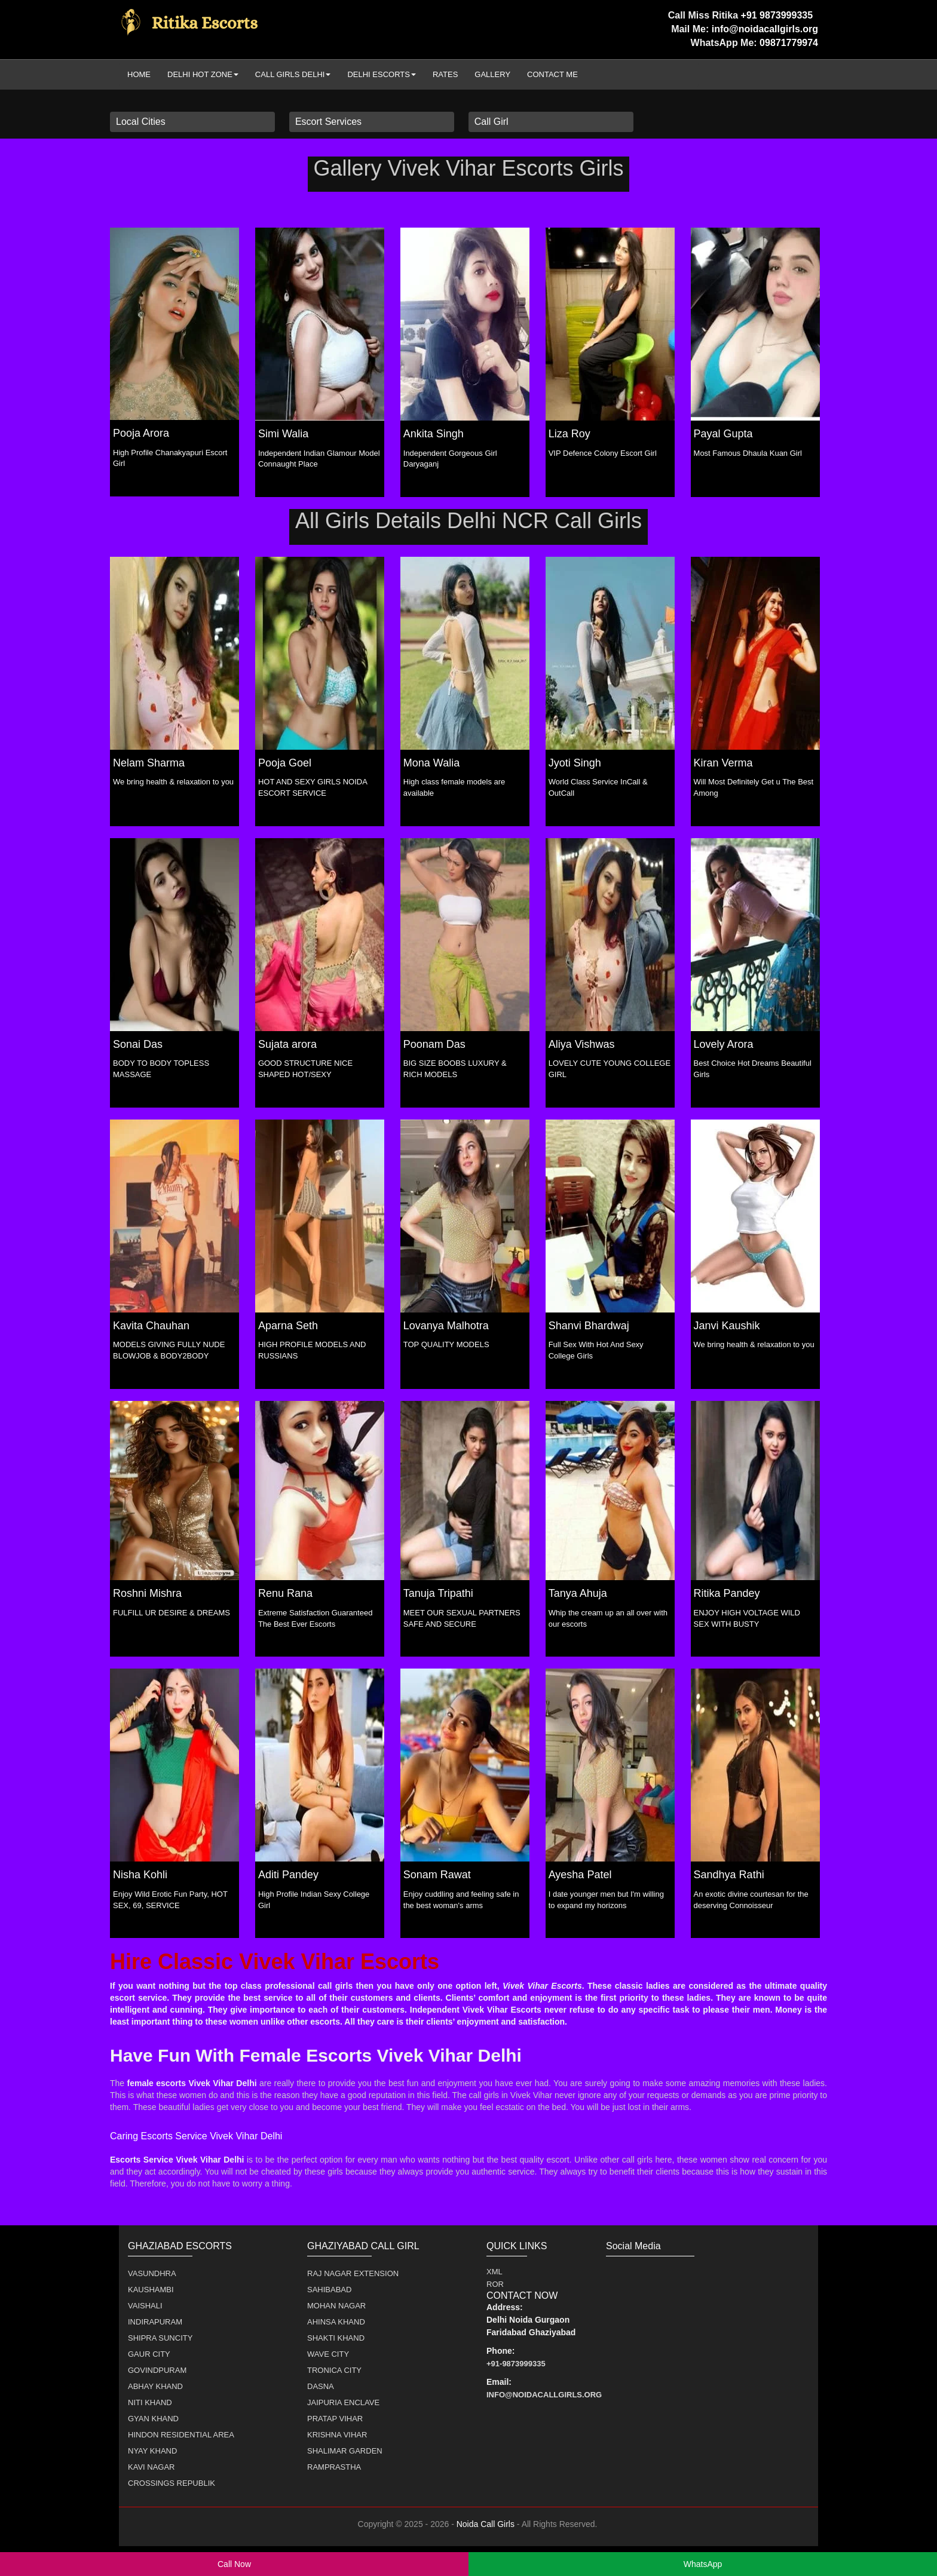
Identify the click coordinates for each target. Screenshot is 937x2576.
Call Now (234, 2564)
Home (139, 74)
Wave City (328, 2354)
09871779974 (789, 43)
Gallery (492, 74)
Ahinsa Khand (336, 2321)
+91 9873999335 (778, 15)
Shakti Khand (336, 2337)
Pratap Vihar (335, 2418)
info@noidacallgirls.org (765, 29)
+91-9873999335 (516, 2363)
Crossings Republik (171, 2483)
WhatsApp (703, 2564)
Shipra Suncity (160, 2337)
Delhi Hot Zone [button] (202, 74)
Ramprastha (334, 2466)
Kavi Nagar (151, 2466)
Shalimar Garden (344, 2450)
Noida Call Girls (486, 2524)
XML (494, 2271)
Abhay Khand (155, 2386)
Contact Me (552, 74)
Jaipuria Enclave (343, 2402)
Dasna (320, 2386)
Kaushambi (151, 2289)
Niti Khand (150, 2402)
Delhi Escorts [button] (381, 74)
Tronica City (334, 2370)
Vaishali (145, 2305)
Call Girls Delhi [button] (293, 74)
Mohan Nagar (336, 2305)
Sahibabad (329, 2289)
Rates (445, 74)
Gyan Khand (153, 2418)
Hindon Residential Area (181, 2434)
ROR (495, 2284)
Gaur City (149, 2354)
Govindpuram (157, 2370)
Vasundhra (152, 2273)
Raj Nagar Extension (353, 2273)
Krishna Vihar (337, 2434)
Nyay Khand (152, 2450)
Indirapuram (155, 2321)
